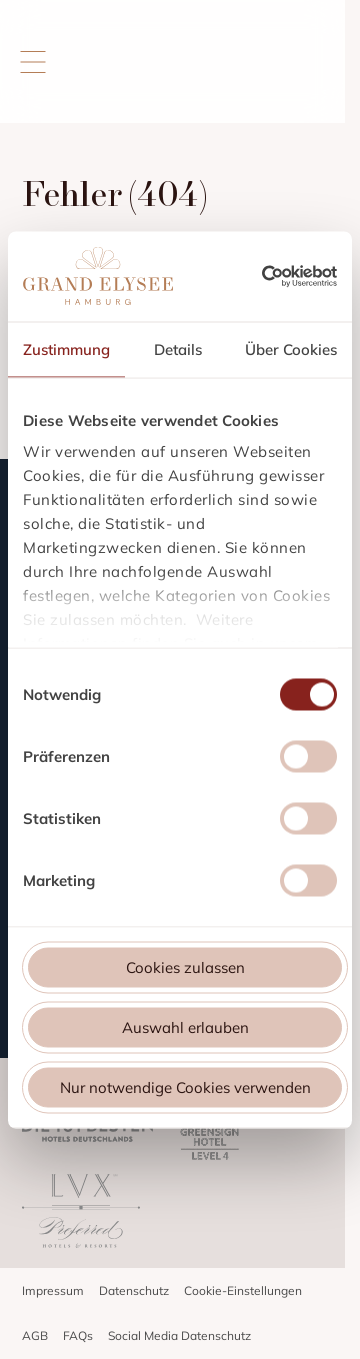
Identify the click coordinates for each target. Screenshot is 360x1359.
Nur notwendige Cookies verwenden (185, 1086)
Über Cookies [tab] (291, 348)
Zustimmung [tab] (66, 348)
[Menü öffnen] (47, 62)
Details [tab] (178, 348)
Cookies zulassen (185, 966)
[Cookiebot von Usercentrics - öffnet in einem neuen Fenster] (299, 276)
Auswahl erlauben (185, 1026)
